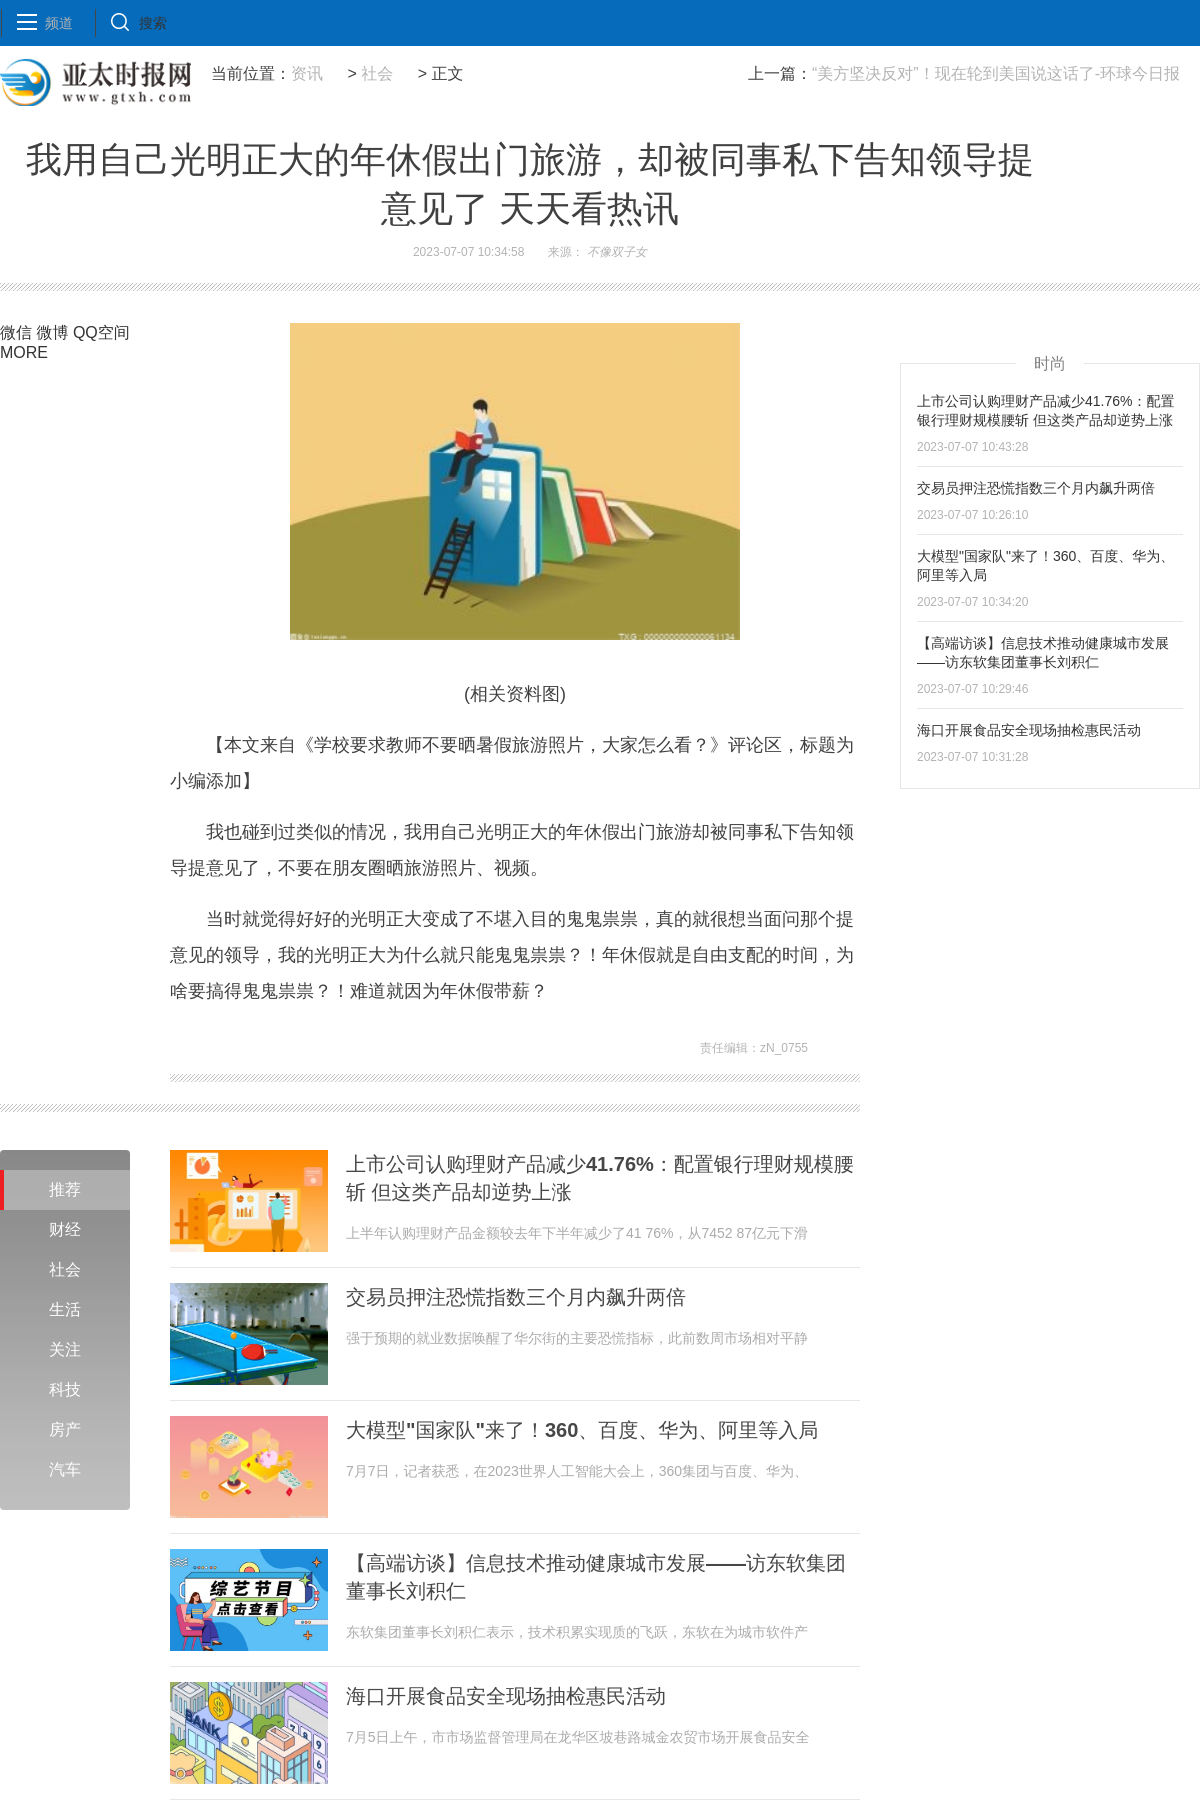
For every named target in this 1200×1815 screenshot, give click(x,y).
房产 (65, 1429)
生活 (65, 1309)
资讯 (307, 73)
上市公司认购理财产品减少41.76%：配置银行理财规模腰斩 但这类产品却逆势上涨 (600, 1178)
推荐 (65, 1189)
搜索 (153, 23)
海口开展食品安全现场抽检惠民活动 (506, 1696)
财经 (65, 1229)
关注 (65, 1349)
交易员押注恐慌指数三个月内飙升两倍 (516, 1297)
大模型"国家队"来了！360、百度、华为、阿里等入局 (582, 1430)
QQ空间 (101, 332)
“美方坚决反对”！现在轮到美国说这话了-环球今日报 (996, 73)
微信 (16, 332)
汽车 (65, 1469)
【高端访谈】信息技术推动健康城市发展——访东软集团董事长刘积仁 (596, 1577)
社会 (377, 73)
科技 (65, 1389)
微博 (52, 332)
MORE (24, 352)
